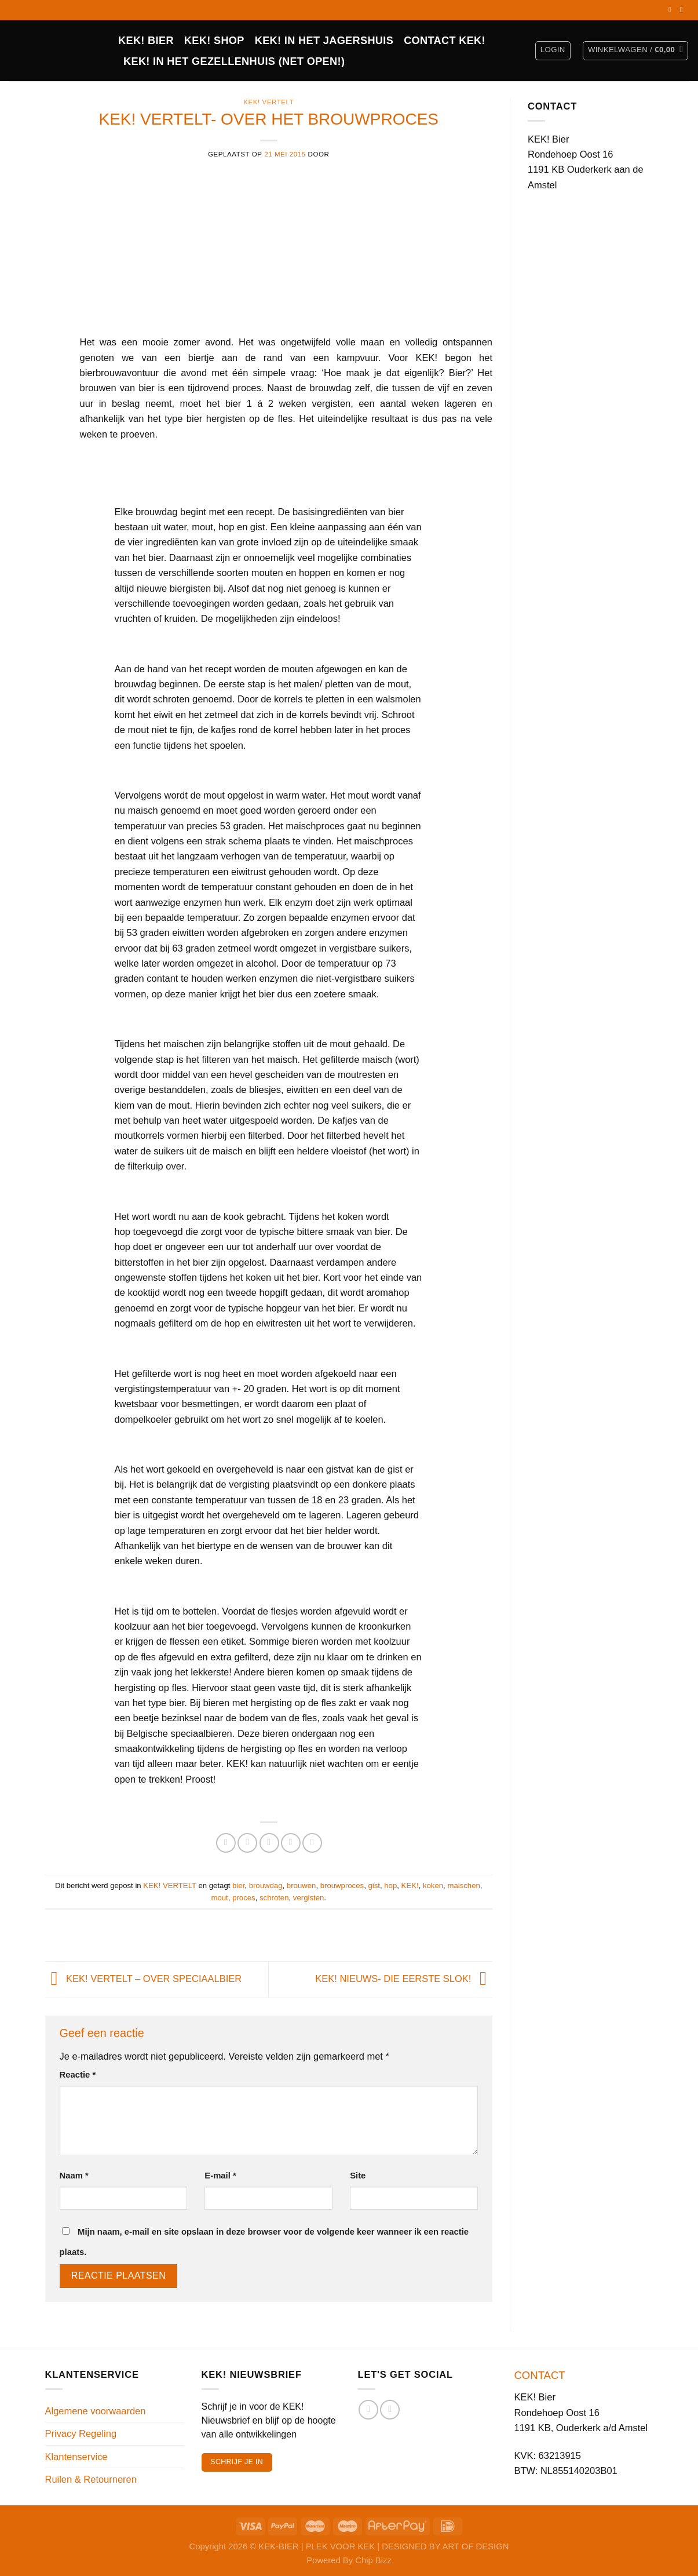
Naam (74, 2175)
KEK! (410, 1885)
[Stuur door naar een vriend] (269, 1843)
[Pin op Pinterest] (291, 1843)
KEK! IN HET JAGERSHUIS (324, 40)
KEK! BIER (146, 40)
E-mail (220, 2175)
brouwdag (266, 1885)
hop (390, 1885)
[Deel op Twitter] (247, 1843)
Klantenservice (76, 2456)
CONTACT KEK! (444, 40)
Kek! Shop (214, 40)
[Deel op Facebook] (226, 1843)
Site (358, 2175)
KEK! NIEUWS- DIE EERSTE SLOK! (403, 1978)
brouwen (301, 1885)
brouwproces (342, 1885)
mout (219, 1897)
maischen (463, 1885)
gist (374, 1885)
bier (238, 1885)
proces (243, 1897)
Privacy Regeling (81, 2433)
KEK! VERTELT (268, 102)
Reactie (78, 2074)
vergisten (308, 1897)
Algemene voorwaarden (95, 2411)
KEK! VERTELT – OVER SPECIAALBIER (143, 1978)
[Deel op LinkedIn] (312, 1843)
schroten (274, 1897)
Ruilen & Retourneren (91, 2479)
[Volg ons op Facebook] (671, 10)
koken (433, 1885)
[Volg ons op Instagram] (683, 10)
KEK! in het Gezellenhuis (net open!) (234, 61)
